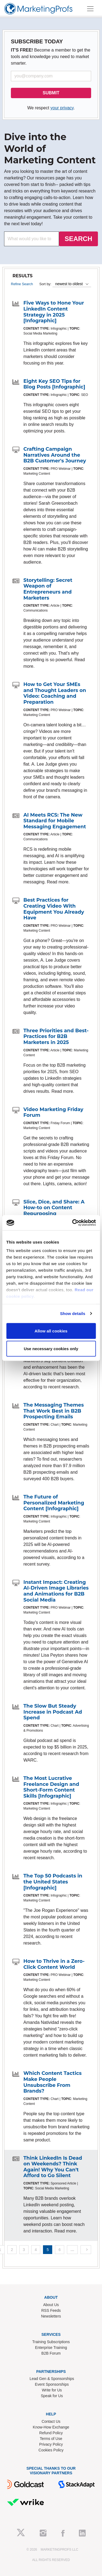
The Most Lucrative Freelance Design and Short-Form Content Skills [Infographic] (51, 1787)
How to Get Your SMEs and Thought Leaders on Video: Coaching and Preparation (54, 693)
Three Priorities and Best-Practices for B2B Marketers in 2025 (56, 1036)
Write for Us (52, 2390)
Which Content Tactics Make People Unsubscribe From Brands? (52, 2082)
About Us (51, 2305)
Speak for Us (52, 2396)
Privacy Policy (51, 2444)
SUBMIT (51, 93)
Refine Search (22, 284)
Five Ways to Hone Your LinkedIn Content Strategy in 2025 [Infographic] (53, 312)
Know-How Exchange (51, 2427)
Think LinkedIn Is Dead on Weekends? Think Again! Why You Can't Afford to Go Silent (52, 2167)
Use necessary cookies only (51, 1348)
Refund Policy (51, 2433)
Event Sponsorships (52, 2384)
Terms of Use (51, 2438)
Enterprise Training (51, 2347)
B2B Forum (51, 2353)
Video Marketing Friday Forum (53, 1112)
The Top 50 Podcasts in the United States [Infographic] (52, 1882)
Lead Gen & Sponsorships (52, 2378)
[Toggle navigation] (90, 9)
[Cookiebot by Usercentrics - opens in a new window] (73, 1222)
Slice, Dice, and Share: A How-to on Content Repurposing (54, 1208)
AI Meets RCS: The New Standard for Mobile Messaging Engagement (54, 821)
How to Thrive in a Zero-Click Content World (54, 1964)
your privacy (61, 108)
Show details (72, 1313)
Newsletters (51, 2316)
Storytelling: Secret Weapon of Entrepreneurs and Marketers (47, 589)
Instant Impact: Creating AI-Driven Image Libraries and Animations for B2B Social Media (56, 1591)
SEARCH (78, 238)
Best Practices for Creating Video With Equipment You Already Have (53, 909)
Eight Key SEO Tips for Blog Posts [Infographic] (54, 384)
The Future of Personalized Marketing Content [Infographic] (53, 1503)
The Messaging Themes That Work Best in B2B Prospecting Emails (53, 1411)
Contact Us (51, 2421)
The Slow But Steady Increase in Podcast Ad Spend (52, 1712)
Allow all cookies (51, 1330)
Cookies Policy (51, 2450)
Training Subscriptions (51, 2342)
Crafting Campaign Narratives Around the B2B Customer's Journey (54, 455)
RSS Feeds (51, 2310)
